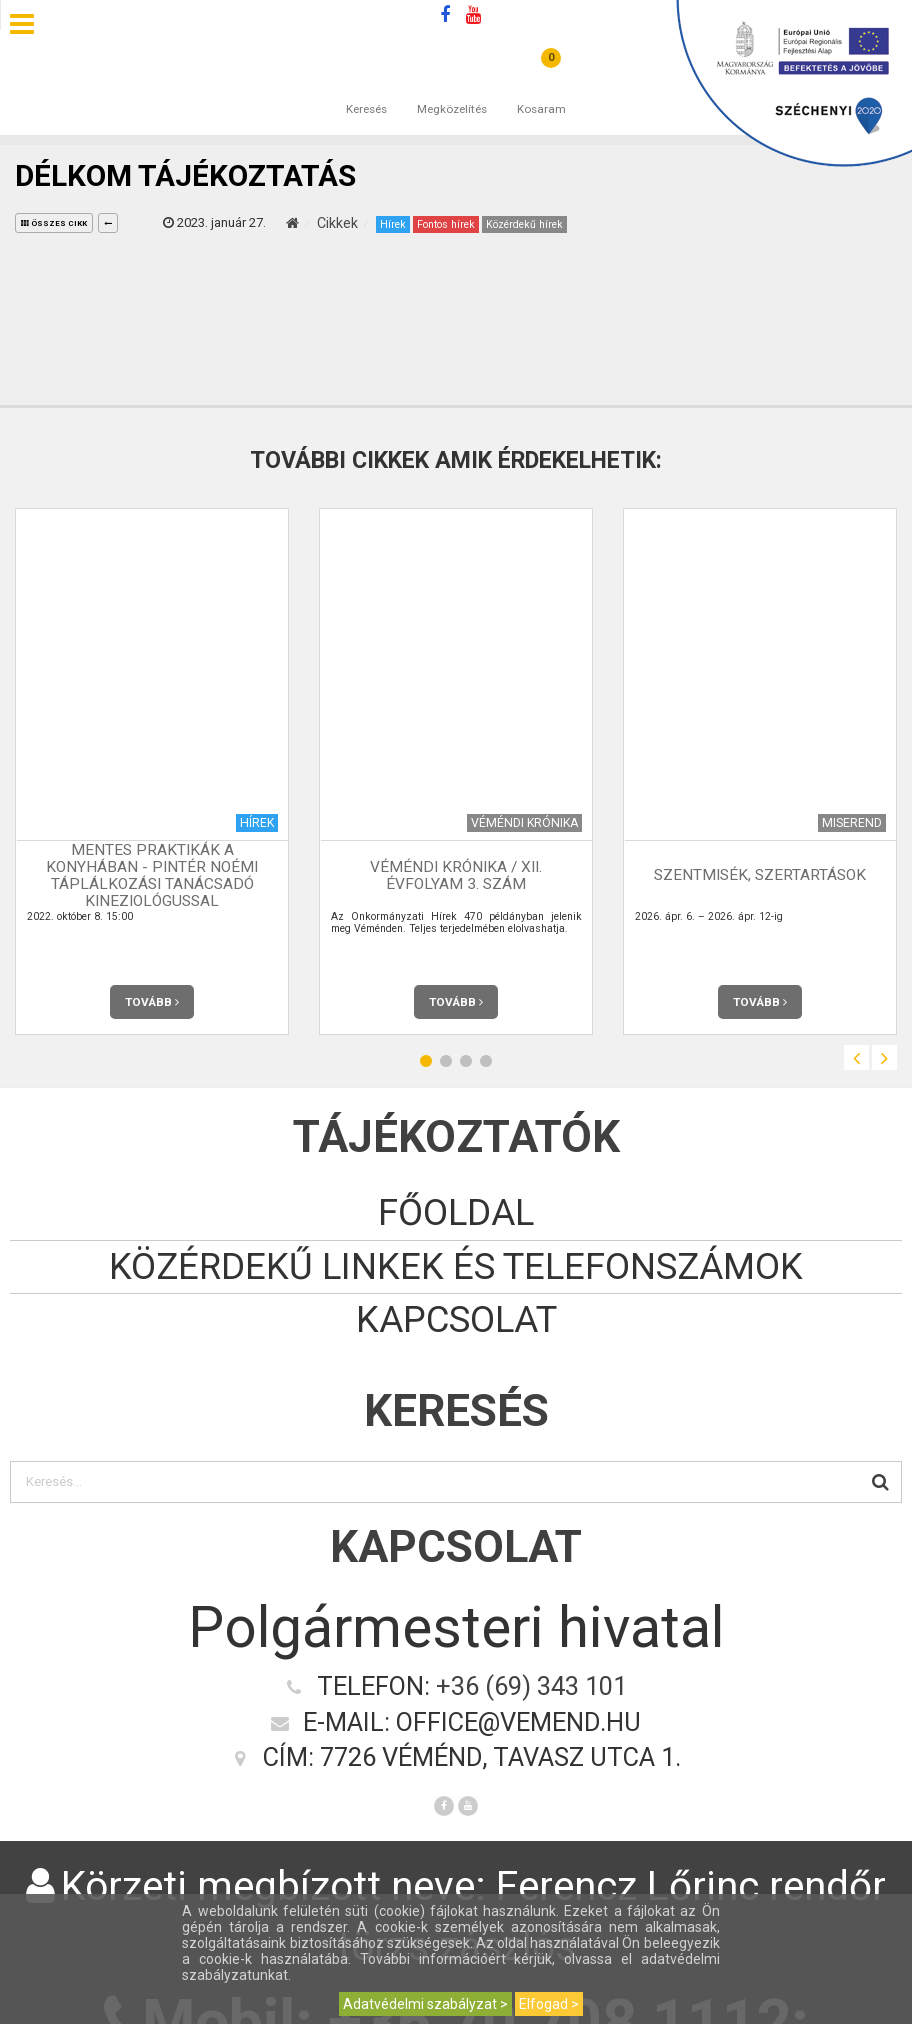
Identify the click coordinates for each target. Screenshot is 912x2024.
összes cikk (54, 223)
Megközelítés (452, 89)
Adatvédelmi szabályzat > (425, 2004)
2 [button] (446, 1061)
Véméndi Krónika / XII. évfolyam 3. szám (456, 875)
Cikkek (337, 223)
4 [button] (486, 1061)
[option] (152, 771)
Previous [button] (856, 1057)
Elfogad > (549, 2004)
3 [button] (466, 1061)
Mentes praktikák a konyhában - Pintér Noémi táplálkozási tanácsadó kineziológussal (152, 875)
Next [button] (884, 1057)
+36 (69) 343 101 (531, 1686)
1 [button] (426, 1061)
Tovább (152, 1002)
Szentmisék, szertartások (760, 875)
